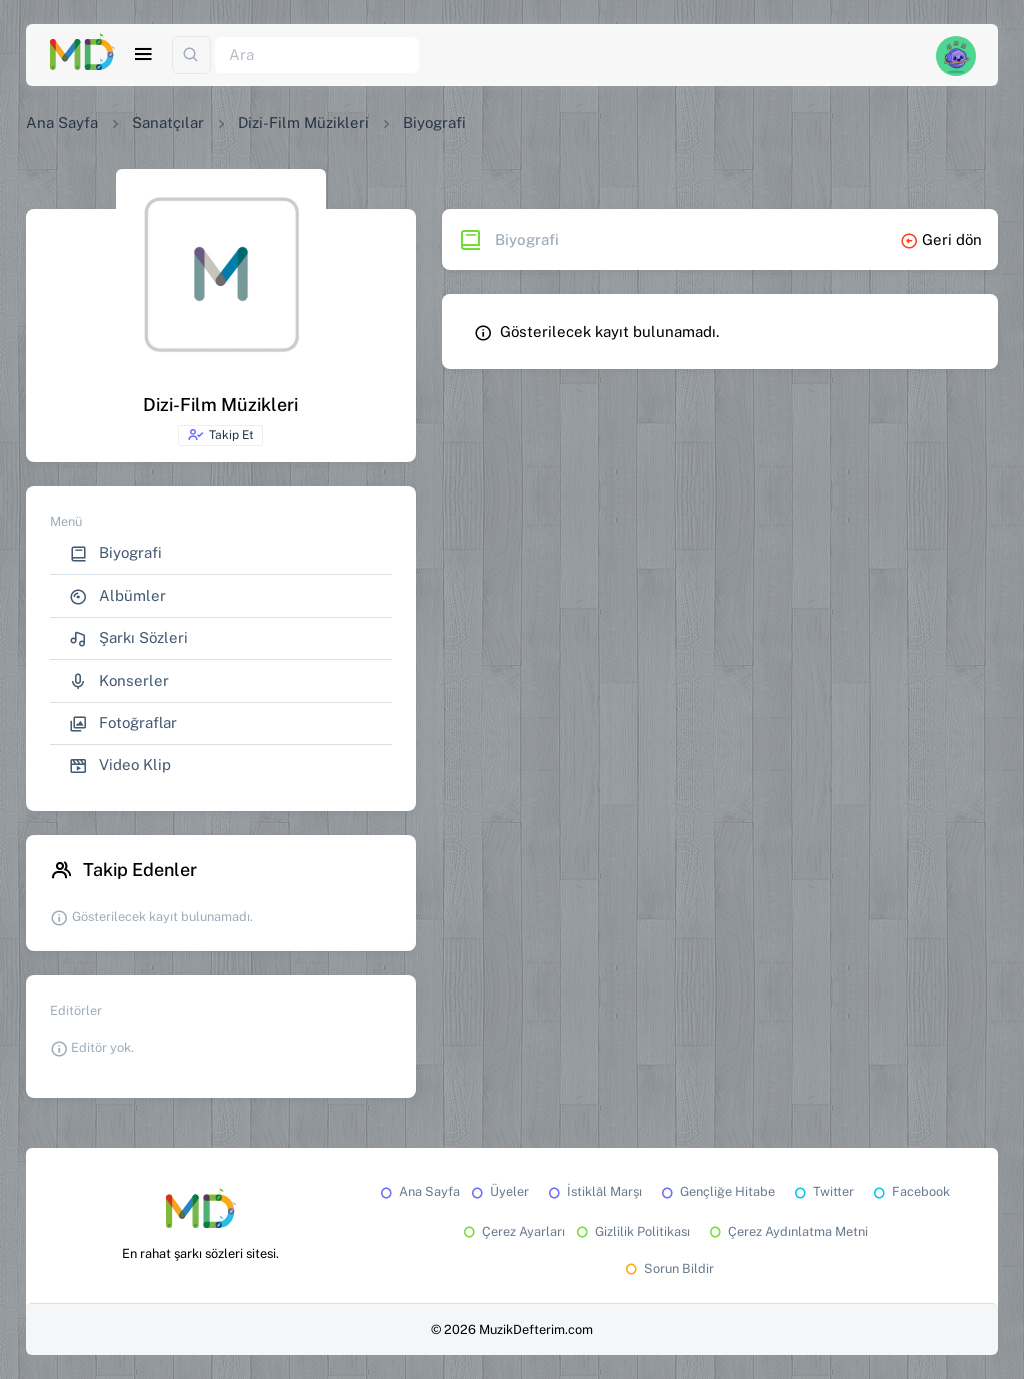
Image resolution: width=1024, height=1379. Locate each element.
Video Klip (120, 765)
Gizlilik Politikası (631, 1231)
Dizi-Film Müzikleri (303, 122)
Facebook (910, 1191)
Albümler (117, 596)
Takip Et (220, 435)
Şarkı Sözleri (128, 638)
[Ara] (317, 55)
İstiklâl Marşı (593, 1191)
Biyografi (115, 553)
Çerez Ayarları (512, 1231)
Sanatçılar (168, 122)
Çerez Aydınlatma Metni (787, 1231)
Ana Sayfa (62, 122)
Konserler (119, 681)
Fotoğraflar (123, 723)
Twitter (822, 1191)
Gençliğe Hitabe (716, 1191)
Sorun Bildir (668, 1268)
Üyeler (498, 1191)
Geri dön (941, 239)
